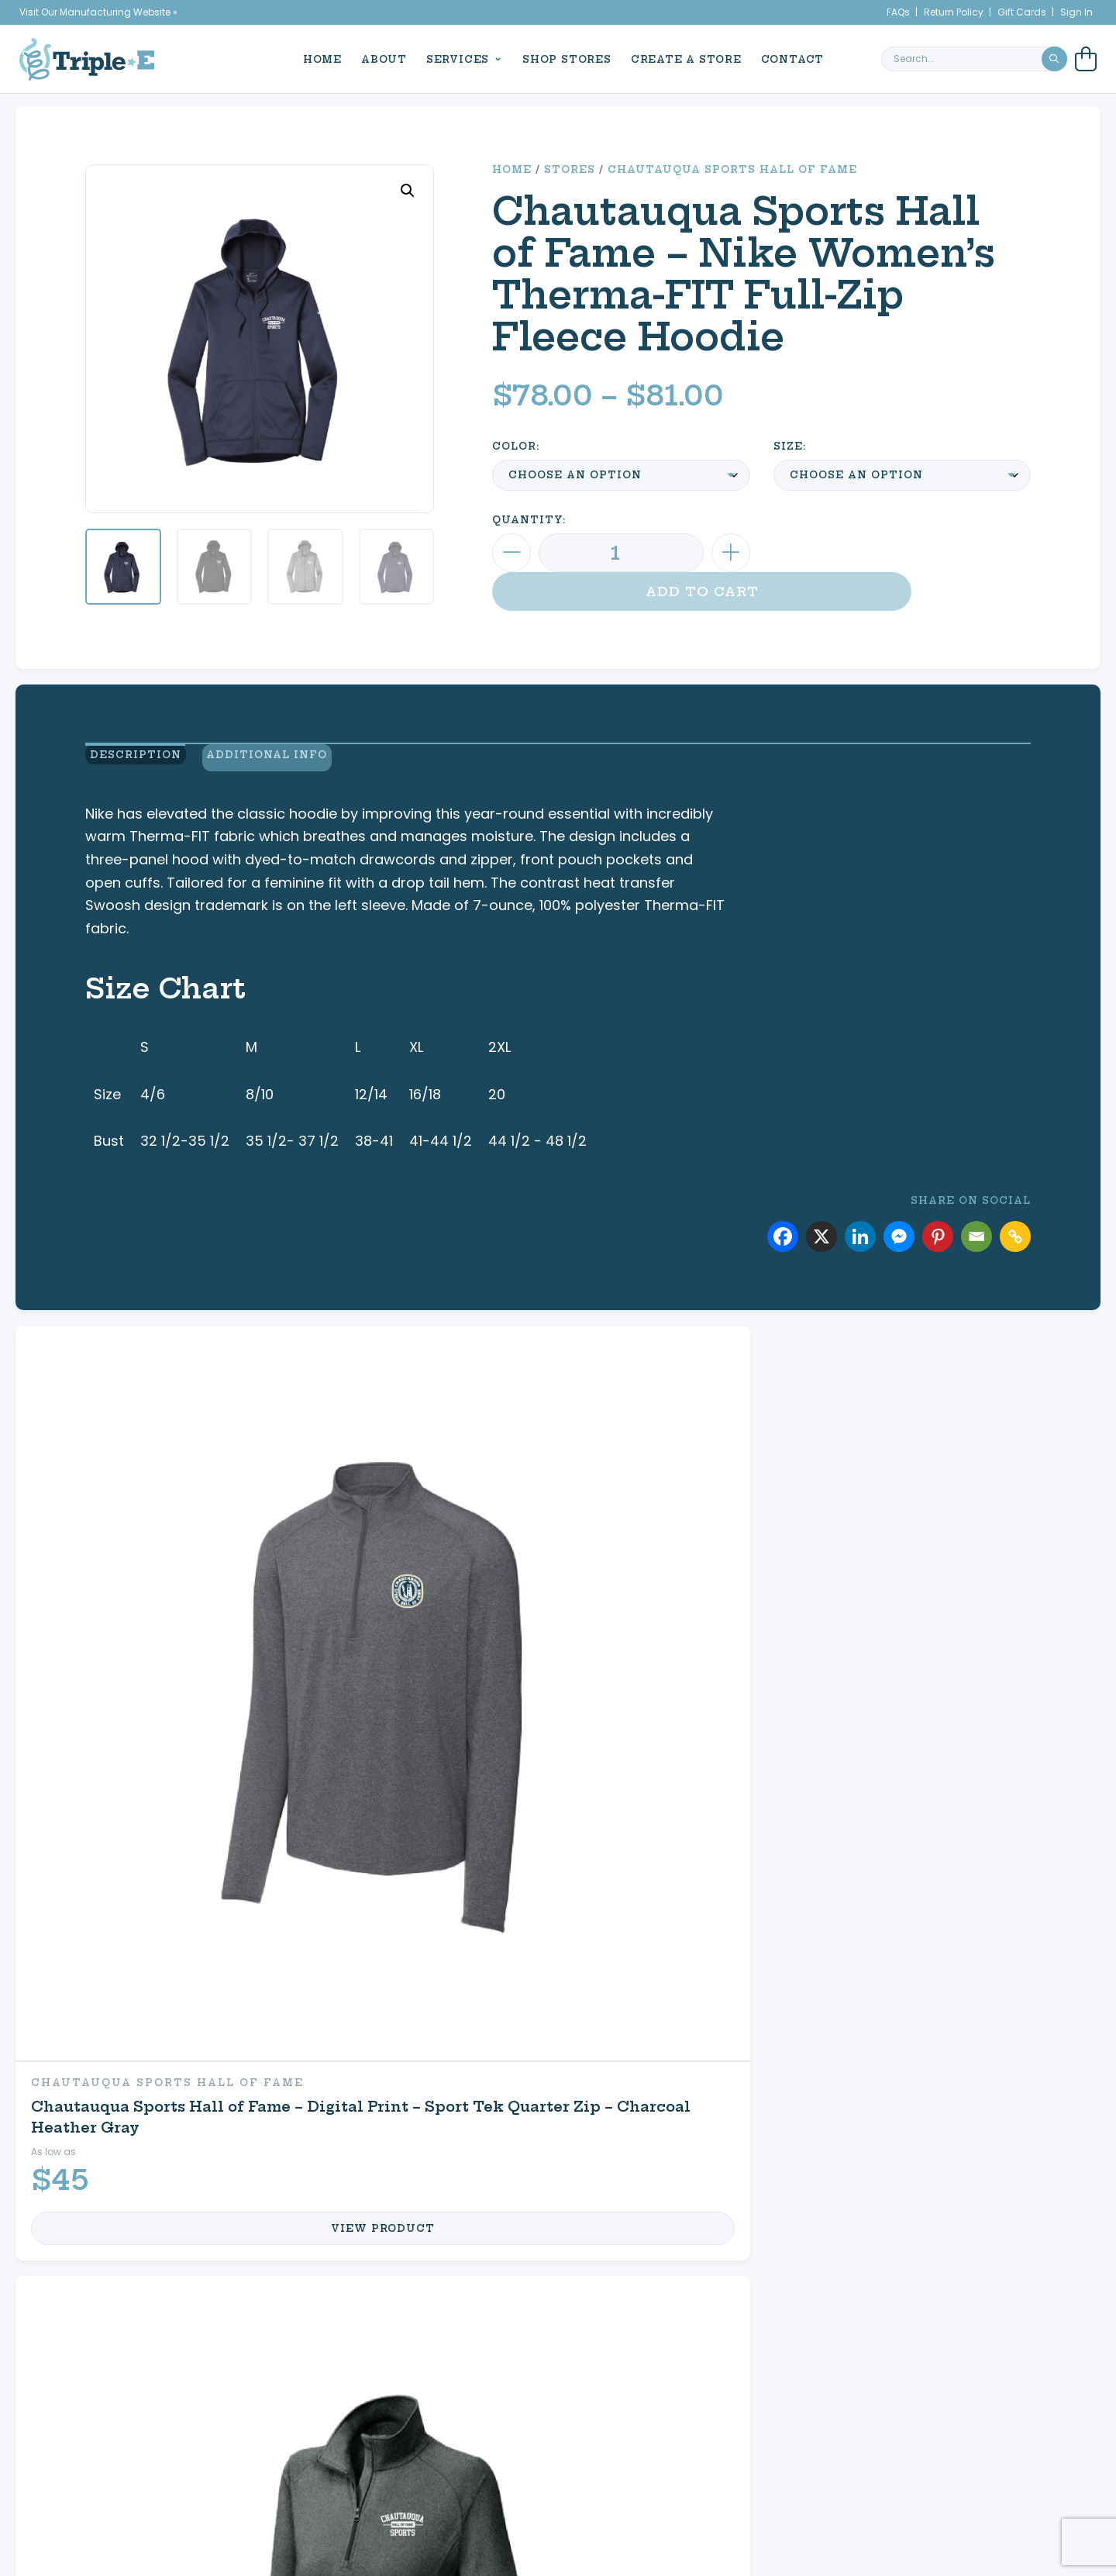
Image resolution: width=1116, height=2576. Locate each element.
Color (514, 446)
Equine (442, 2077)
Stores (569, 169)
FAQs (898, 12)
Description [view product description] (131, 750)
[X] (821, 1204)
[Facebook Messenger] (899, 1204)
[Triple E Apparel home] (86, 58)
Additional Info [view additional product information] (275, 750)
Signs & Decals (160, 2173)
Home (317, 58)
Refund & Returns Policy (780, 2444)
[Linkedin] (860, 1204)
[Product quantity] (621, 552)
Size (788, 446)
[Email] (976, 1204)
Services (452, 58)
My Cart (769, 2125)
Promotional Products (203, 2125)
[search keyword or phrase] (974, 58)
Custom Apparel (167, 2077)
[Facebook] (782, 1204)
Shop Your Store (491, 2125)
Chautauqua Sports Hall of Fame (732, 169)
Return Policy (953, 12)
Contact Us (786, 2173)
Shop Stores (561, 58)
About (378, 58)
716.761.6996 (1001, 2426)
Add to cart (902, 552)
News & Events (118, 2409)
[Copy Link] (1015, 1204)
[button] (408, 191)
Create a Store (680, 58)
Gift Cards (1021, 12)
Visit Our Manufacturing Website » (98, 12)
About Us (106, 2391)
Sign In (1076, 12)
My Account (789, 2077)
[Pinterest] (937, 1204)
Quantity (527, 520)
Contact (787, 58)
